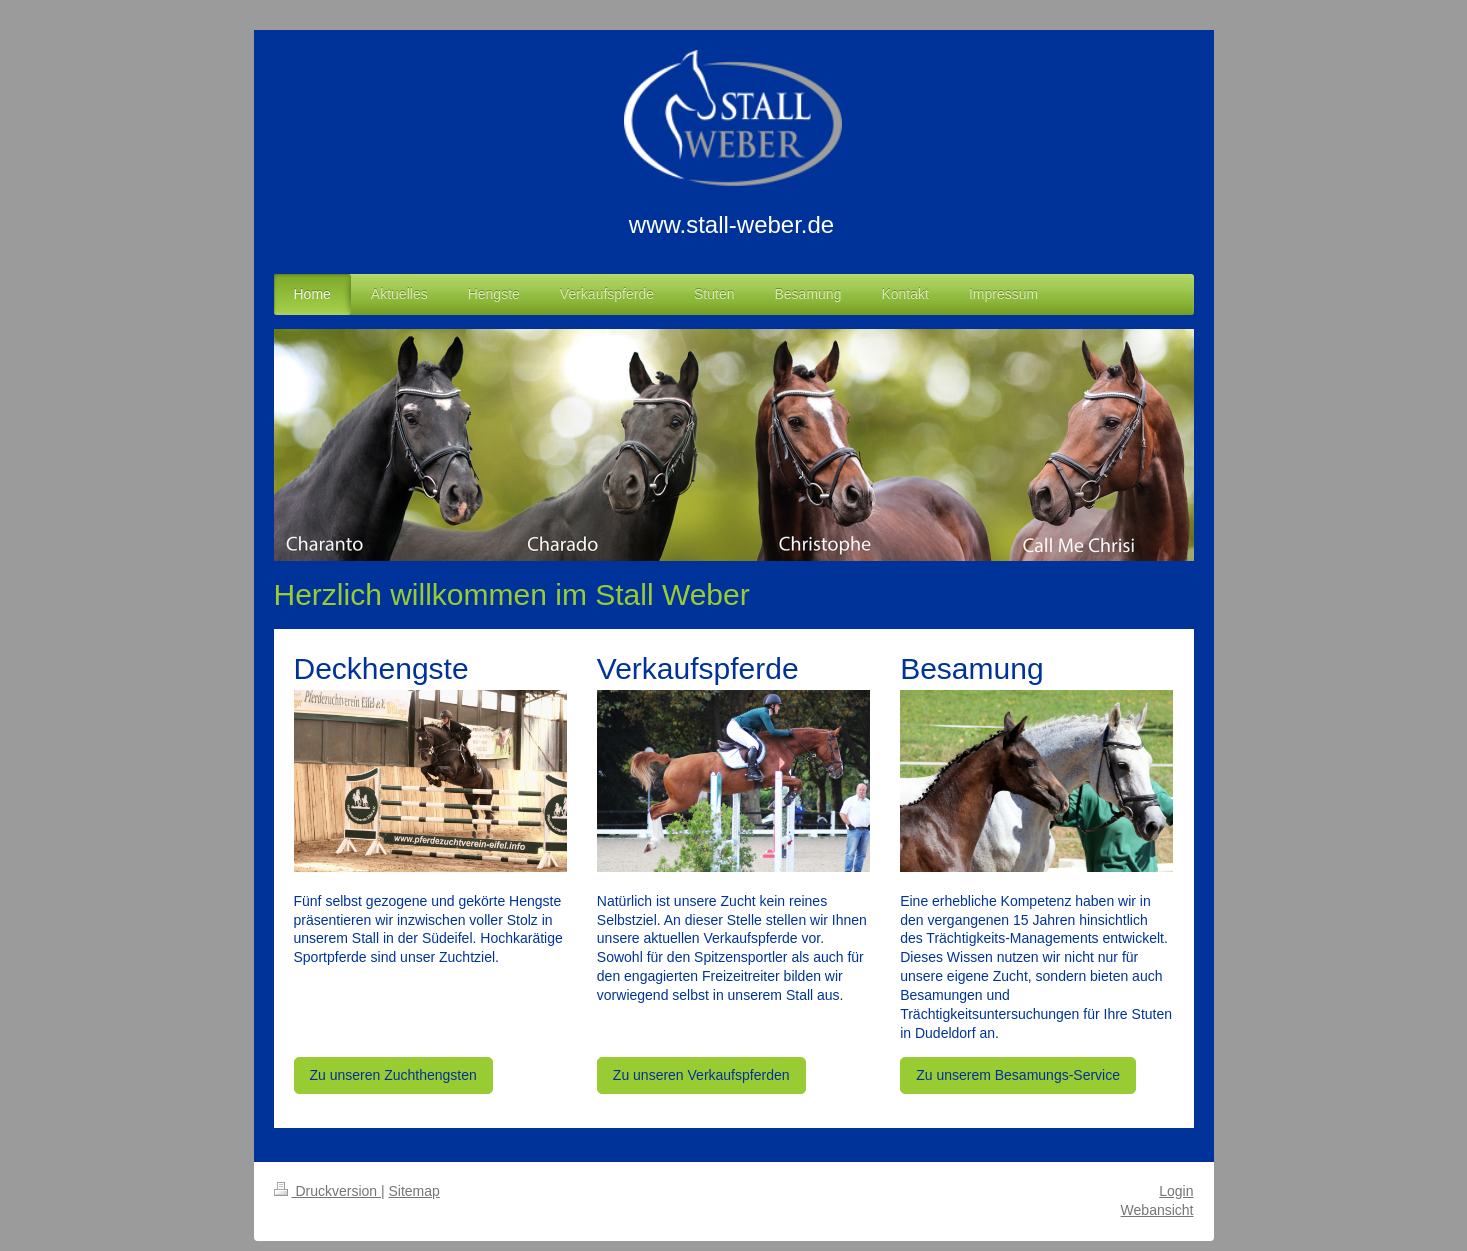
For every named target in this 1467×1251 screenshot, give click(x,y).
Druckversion (327, 1191)
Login (1176, 1191)
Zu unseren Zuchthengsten (393, 1075)
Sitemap (414, 1191)
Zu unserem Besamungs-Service (1018, 1075)
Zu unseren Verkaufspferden (701, 1075)
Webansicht (1157, 1210)
